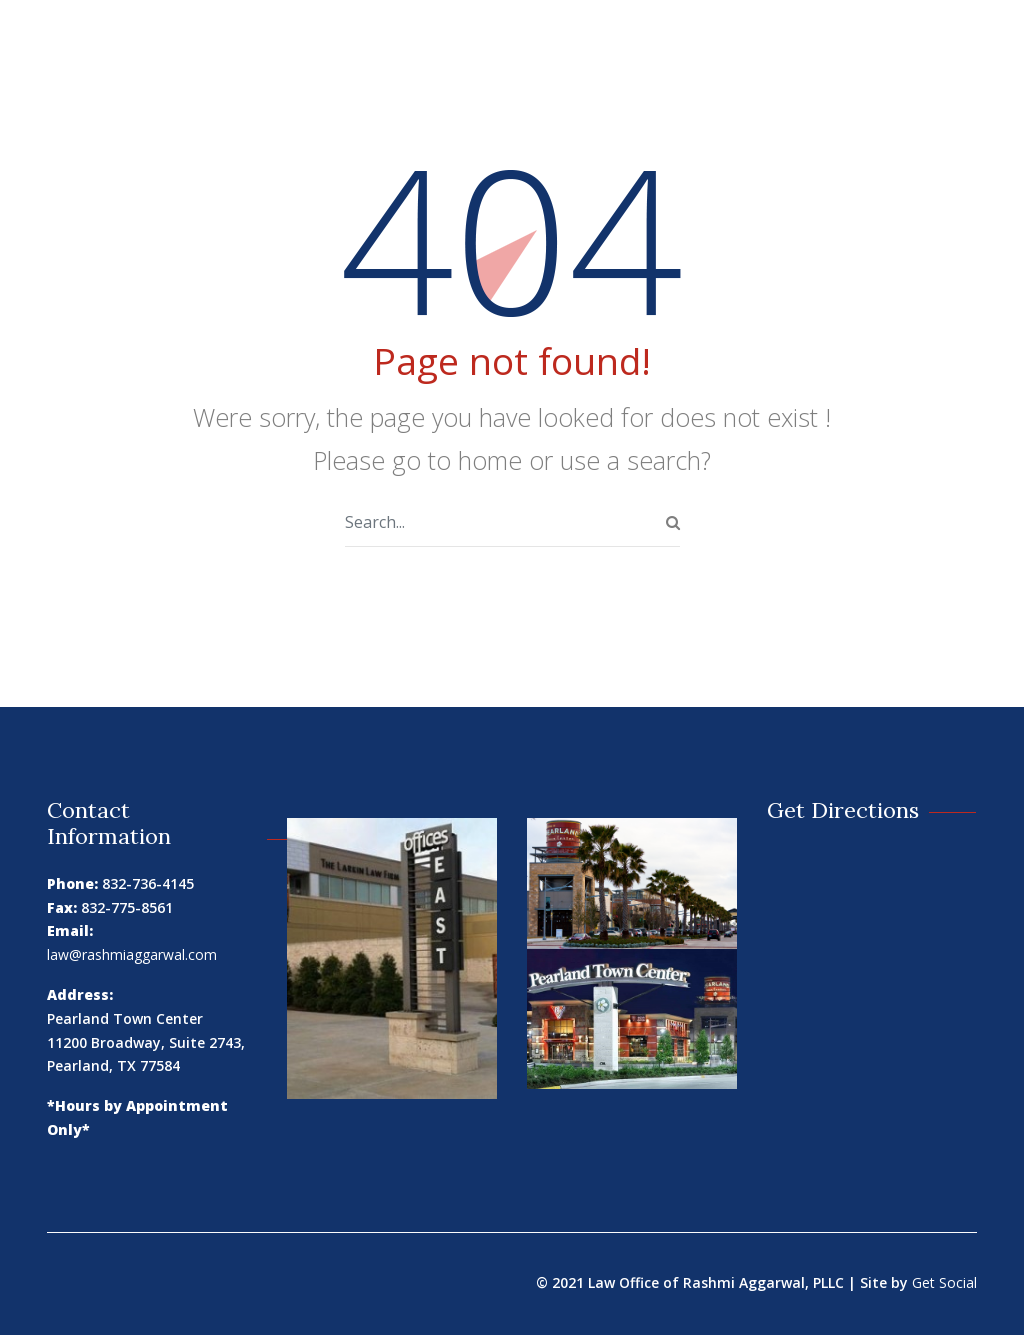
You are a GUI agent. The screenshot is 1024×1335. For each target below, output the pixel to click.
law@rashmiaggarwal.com (132, 954)
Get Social (944, 1282)
